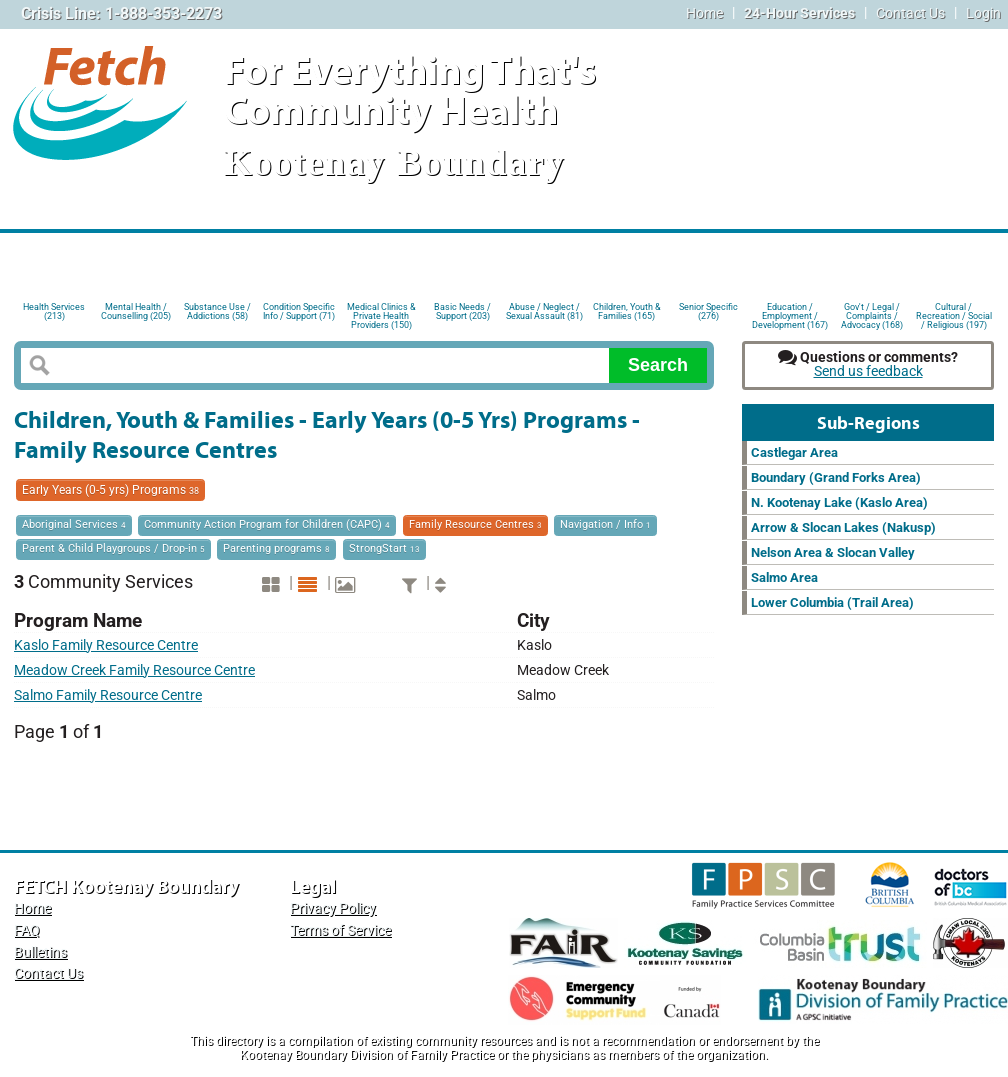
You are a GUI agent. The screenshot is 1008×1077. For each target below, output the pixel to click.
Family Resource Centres (475, 524)
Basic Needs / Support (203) (462, 311)
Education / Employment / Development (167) (790, 314)
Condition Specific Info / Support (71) (299, 311)
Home (704, 13)
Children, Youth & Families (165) (627, 311)
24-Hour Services (799, 13)
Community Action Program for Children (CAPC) (267, 524)
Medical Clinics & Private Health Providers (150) (381, 314)
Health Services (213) (54, 311)
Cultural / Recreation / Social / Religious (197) (954, 314)
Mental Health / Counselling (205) (136, 311)
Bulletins (40, 952)
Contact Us (910, 13)
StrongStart (384, 548)
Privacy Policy (333, 908)
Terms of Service (340, 930)
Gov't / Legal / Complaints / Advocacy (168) (872, 314)
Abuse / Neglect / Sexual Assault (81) (544, 311)
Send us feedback (868, 371)
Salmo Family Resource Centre (108, 695)
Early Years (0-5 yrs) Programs (110, 490)
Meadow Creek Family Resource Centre (134, 670)
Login (983, 13)
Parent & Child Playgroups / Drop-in (113, 548)
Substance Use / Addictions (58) (217, 311)
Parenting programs (276, 548)
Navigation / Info (605, 524)
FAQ (27, 930)
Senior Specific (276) (708, 311)
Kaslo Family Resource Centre (106, 645)
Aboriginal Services (74, 524)
